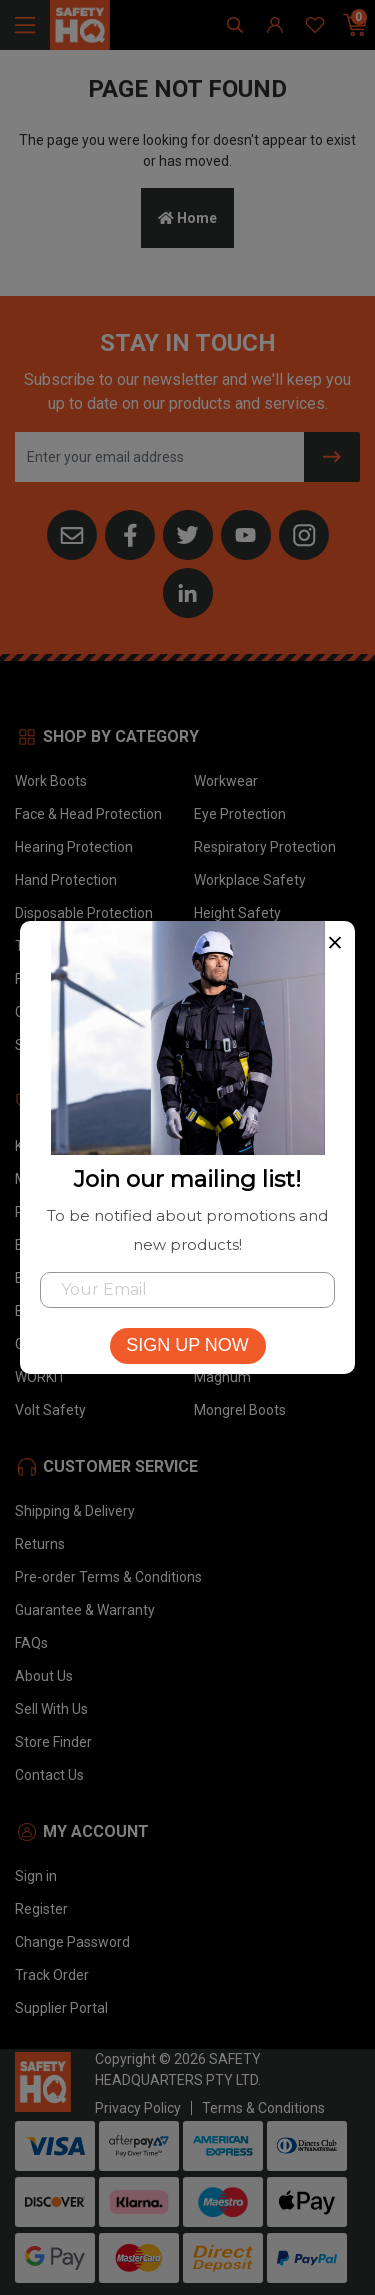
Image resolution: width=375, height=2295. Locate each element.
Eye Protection (240, 814)
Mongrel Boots (240, 1410)
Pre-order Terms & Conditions (108, 1577)
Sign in (36, 1876)
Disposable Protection (84, 913)
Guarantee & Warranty (85, 1610)
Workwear (226, 781)
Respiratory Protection (265, 847)
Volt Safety (50, 1410)
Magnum (222, 1377)
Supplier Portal (61, 2008)
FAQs (31, 1643)
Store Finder (53, 1742)
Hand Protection (66, 880)
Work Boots (51, 781)
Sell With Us (51, 1709)
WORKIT (40, 1377)
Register (41, 1909)
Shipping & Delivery (75, 1511)
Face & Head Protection (88, 814)
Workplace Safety (250, 880)
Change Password (72, 1942)
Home (187, 218)
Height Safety (237, 913)
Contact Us (49, 1775)
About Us (44, 1676)
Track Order (52, 1975)
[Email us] (72, 533)
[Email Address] (160, 457)
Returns (40, 1544)
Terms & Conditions (263, 2108)
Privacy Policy (138, 2108)
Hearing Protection (74, 847)
